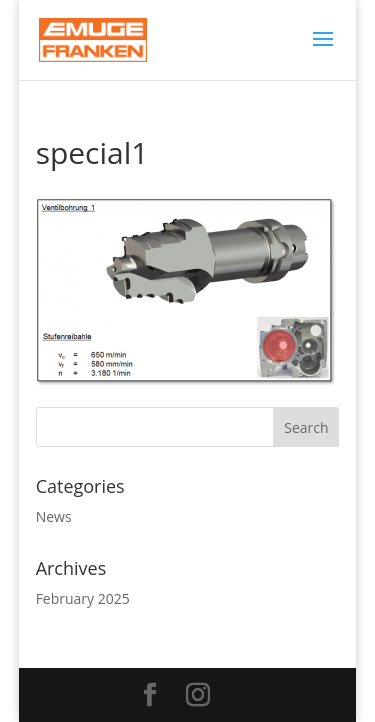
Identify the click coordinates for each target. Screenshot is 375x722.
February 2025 (83, 598)
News (54, 516)
